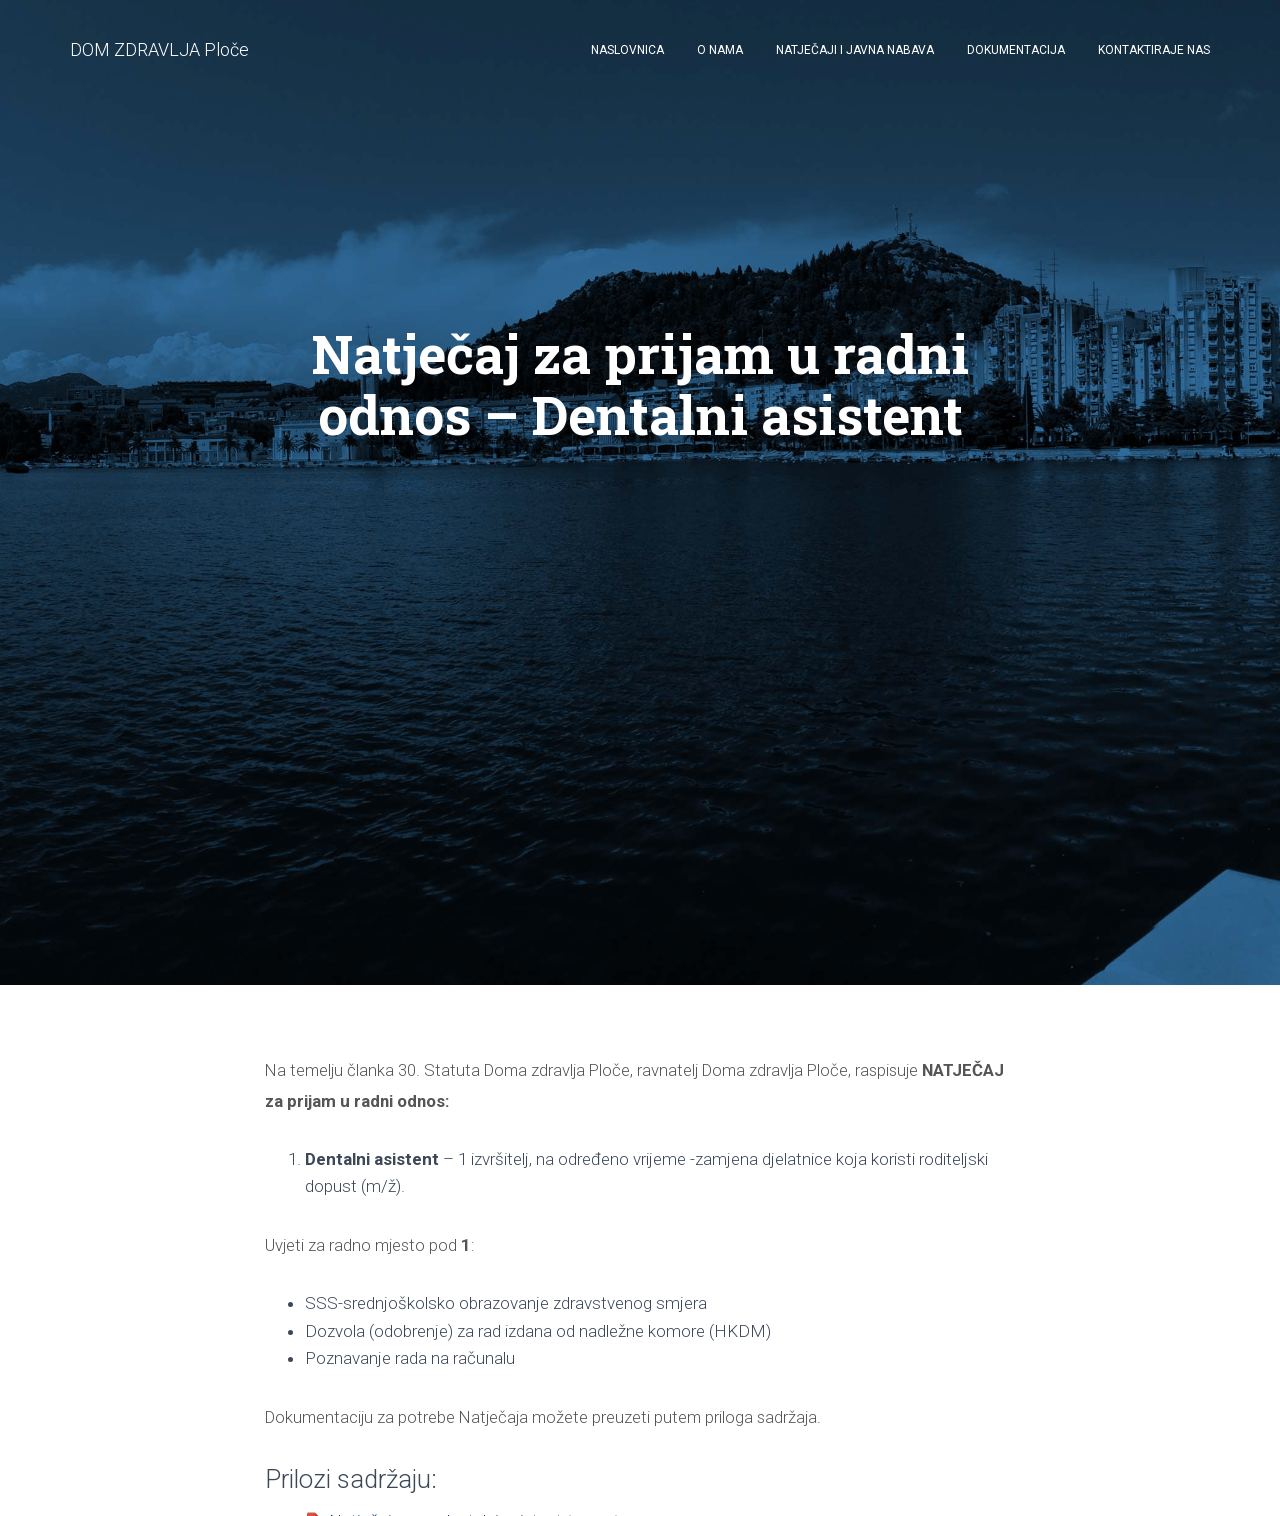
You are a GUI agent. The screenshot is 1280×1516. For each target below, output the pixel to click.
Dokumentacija (1016, 50)
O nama (720, 50)
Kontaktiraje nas (1154, 50)
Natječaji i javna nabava (855, 50)
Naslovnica (627, 50)
